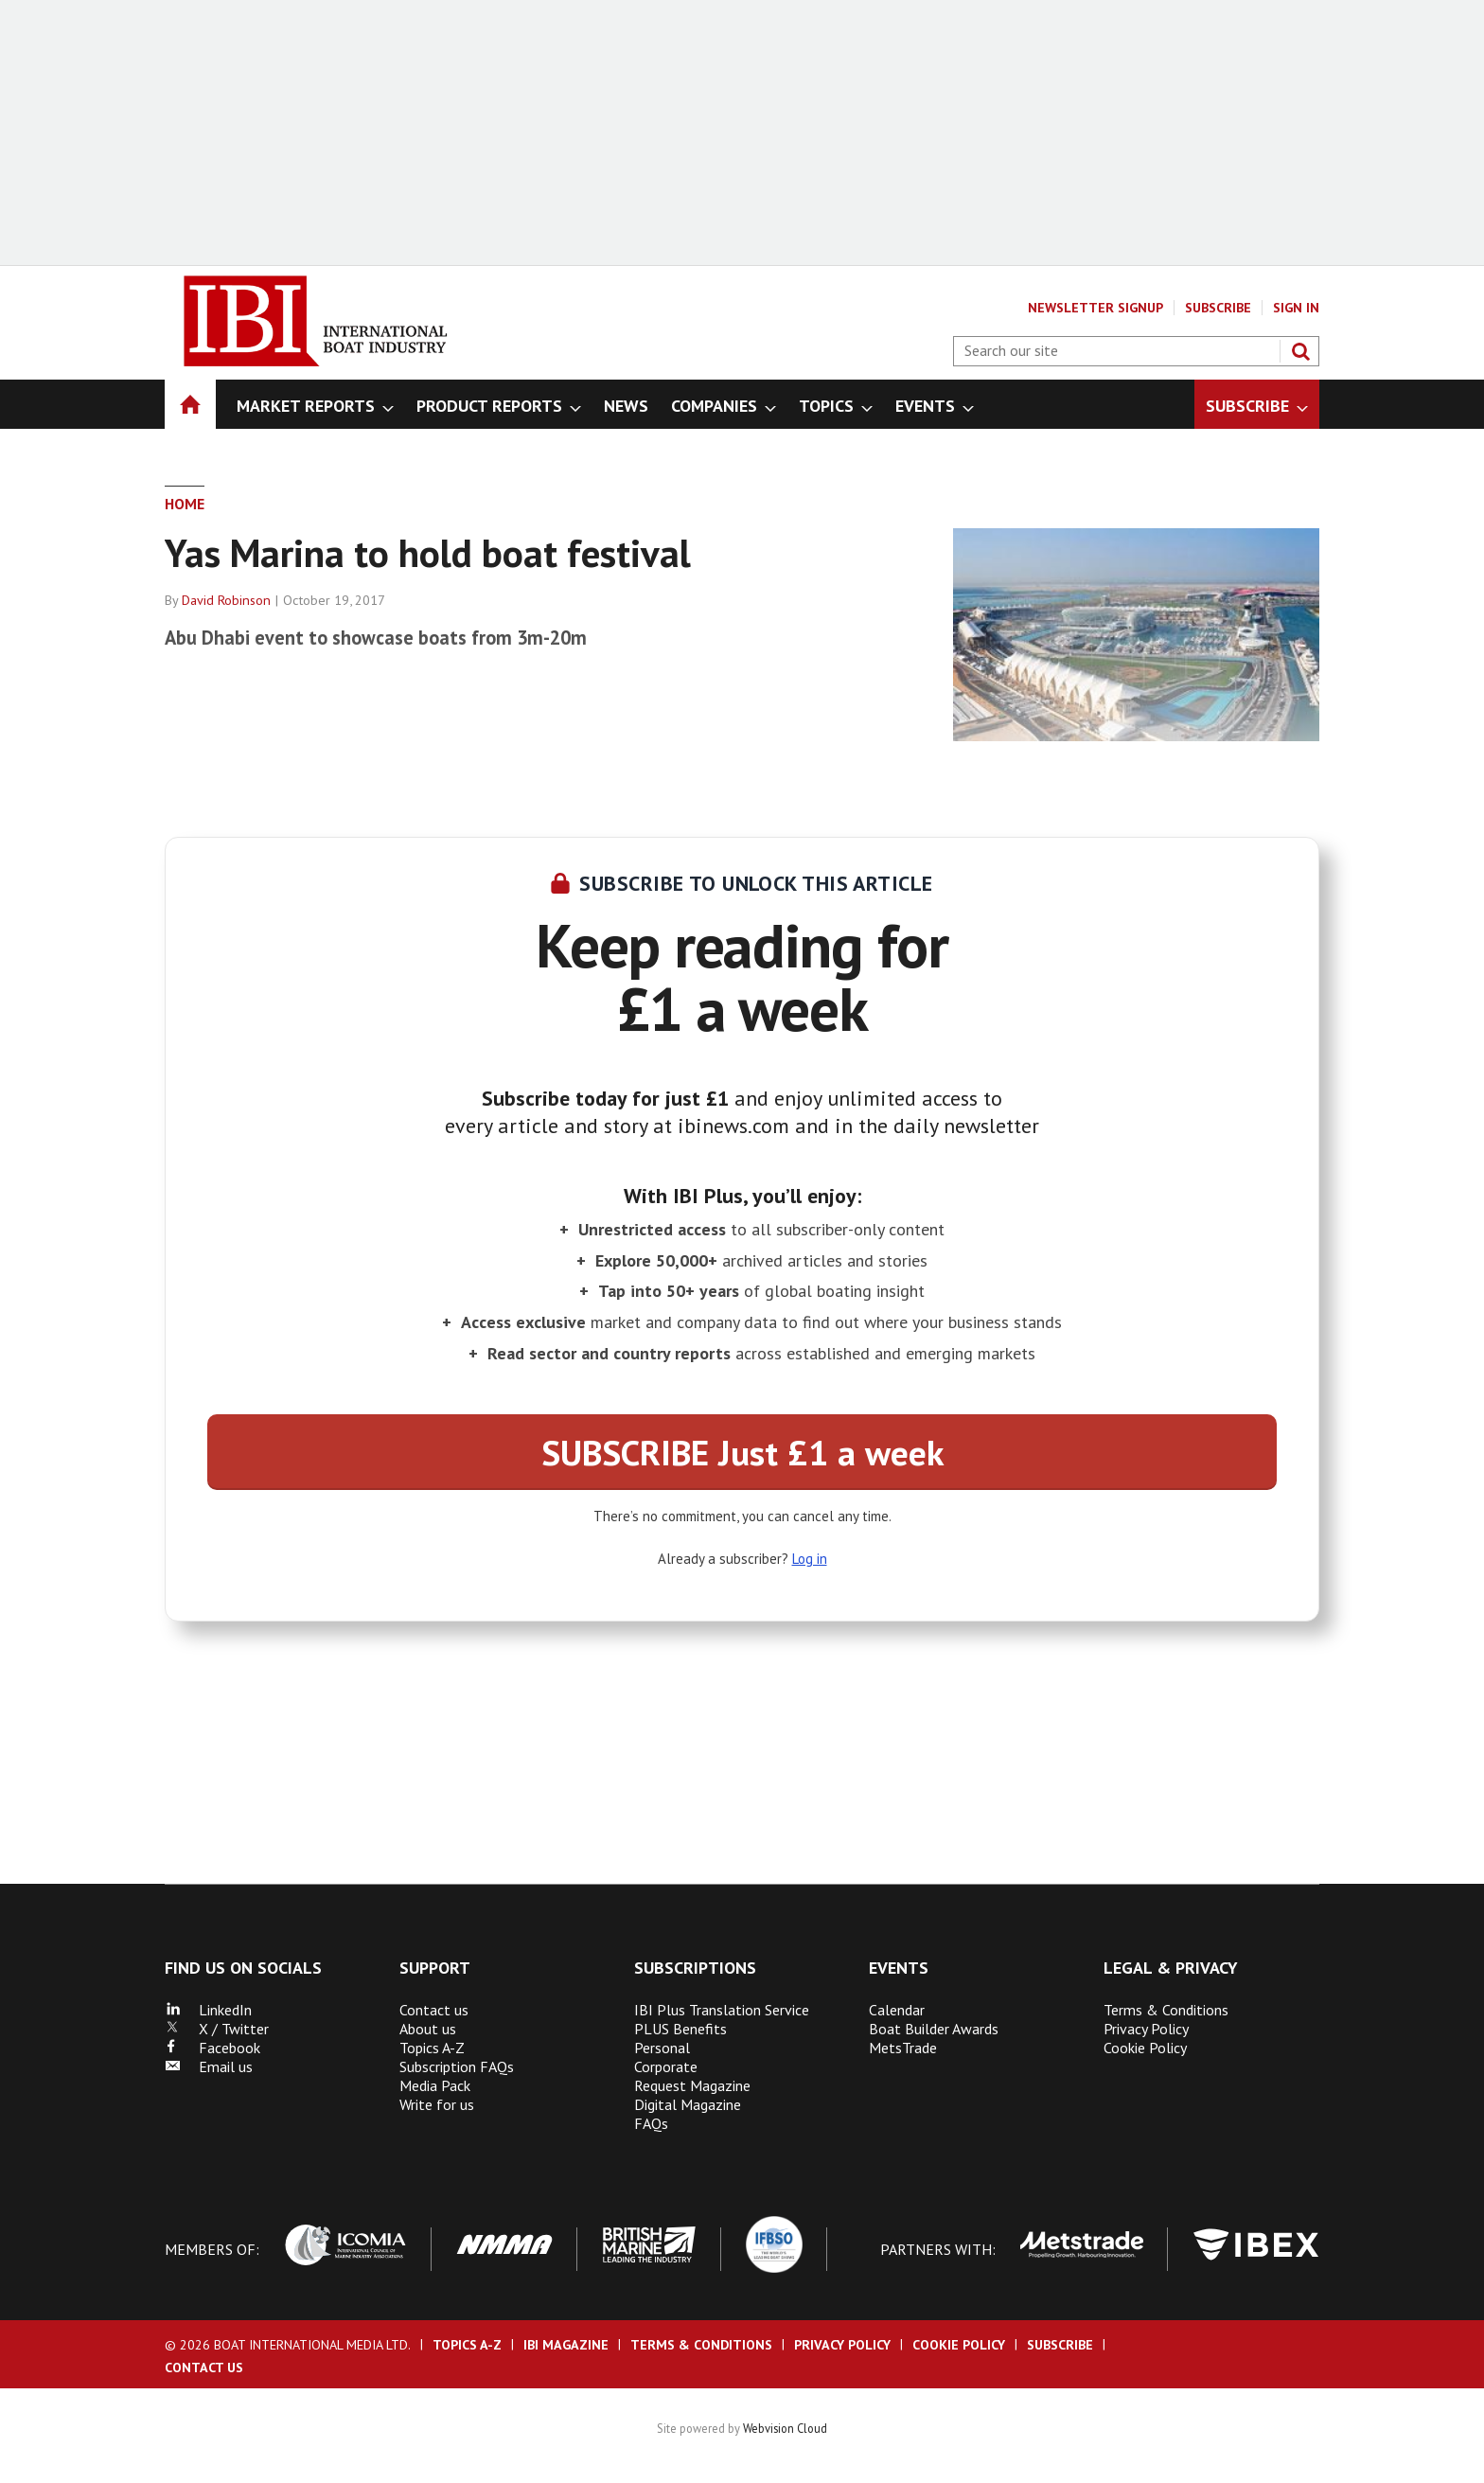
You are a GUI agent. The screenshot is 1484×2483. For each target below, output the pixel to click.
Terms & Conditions (1166, 2009)
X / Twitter (217, 2028)
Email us (209, 2066)
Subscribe (1218, 307)
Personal (662, 2047)
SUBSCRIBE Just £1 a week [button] (742, 1452)
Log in (809, 1559)
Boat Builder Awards (933, 2028)
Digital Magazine (687, 2104)
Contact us (433, 2009)
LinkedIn (208, 2009)
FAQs (651, 2123)
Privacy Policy (1146, 2028)
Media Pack (434, 2085)
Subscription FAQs (456, 2066)
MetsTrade (903, 2047)
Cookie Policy (1145, 2047)
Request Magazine (692, 2085)
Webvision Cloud (785, 2428)
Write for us (436, 2104)
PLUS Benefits (680, 2028)
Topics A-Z (432, 2047)
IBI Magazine (566, 2344)
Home (184, 503)
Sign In (1296, 307)
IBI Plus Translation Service (721, 2009)
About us (427, 2028)
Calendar (897, 2009)
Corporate (666, 2066)
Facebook (212, 2047)
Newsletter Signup (1095, 307)
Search (1300, 351)
